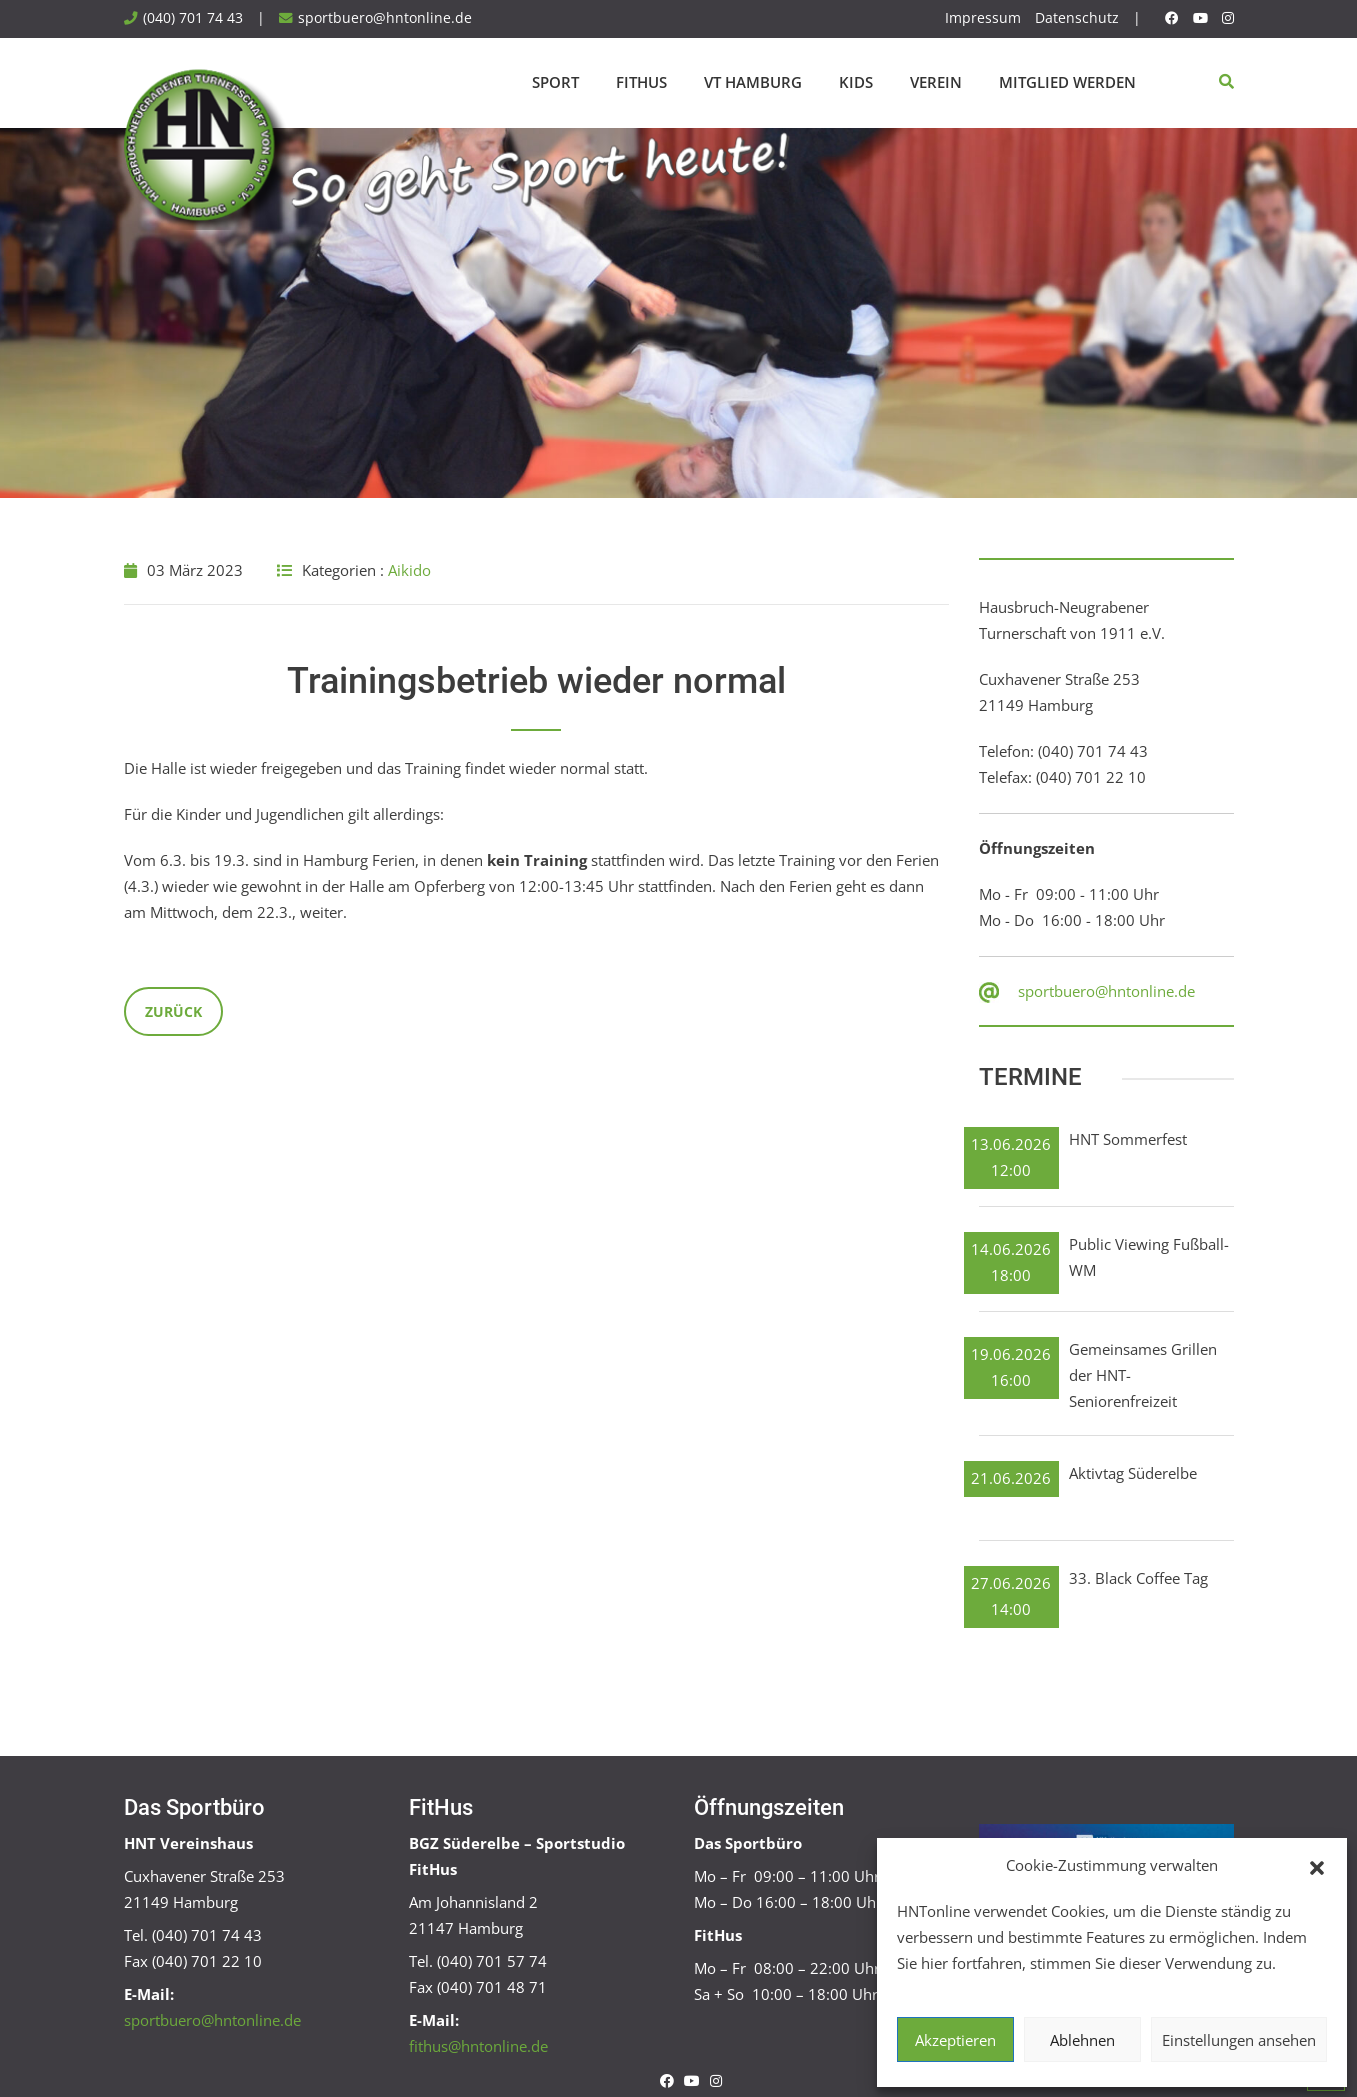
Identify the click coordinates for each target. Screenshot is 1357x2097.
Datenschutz (1077, 18)
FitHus (641, 82)
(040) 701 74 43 (193, 18)
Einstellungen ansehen (1239, 2040)
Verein (936, 82)
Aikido (409, 570)
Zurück (173, 1011)
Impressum (983, 18)
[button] (1317, 1866)
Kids (856, 82)
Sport (555, 82)
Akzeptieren (955, 2040)
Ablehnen (1082, 2040)
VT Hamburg (753, 82)
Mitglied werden (1067, 82)
